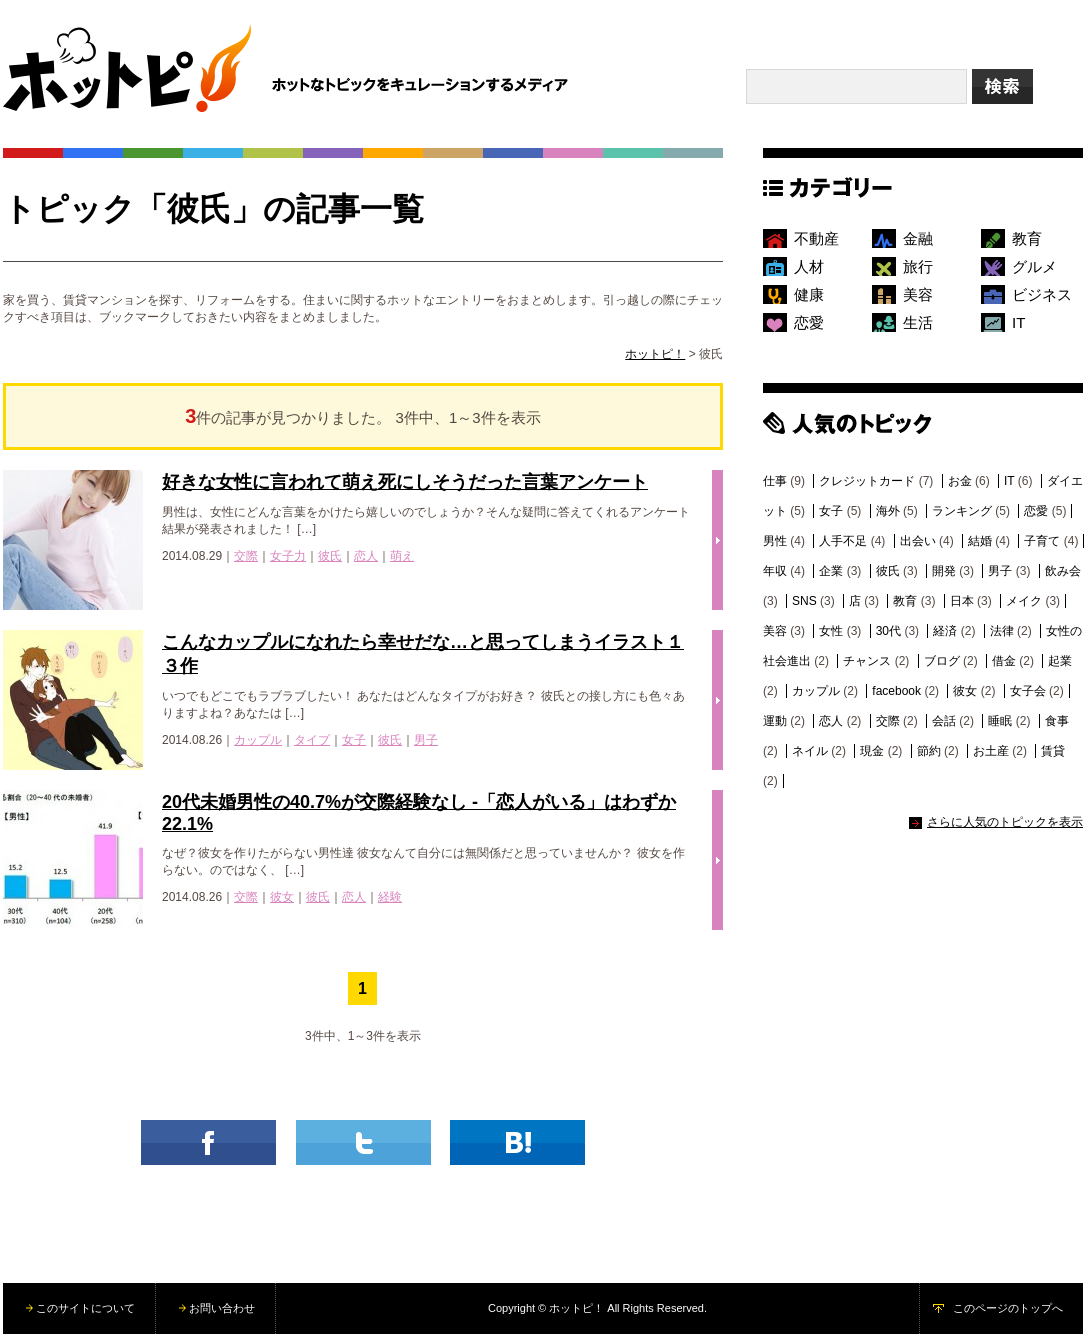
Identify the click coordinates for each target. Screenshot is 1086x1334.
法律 (1002, 631)
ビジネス (1042, 294)
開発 (944, 571)
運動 (775, 721)
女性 (831, 631)
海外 (888, 511)
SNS (804, 601)
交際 (246, 556)
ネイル (810, 751)
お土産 (991, 751)
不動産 (816, 238)
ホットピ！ (655, 354)
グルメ (1034, 266)
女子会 (1028, 691)
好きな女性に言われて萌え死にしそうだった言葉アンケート (405, 482)
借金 (1004, 661)
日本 (962, 601)
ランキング (962, 511)
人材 (809, 266)
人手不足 (843, 541)
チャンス (867, 661)
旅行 (918, 266)
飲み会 (1063, 571)
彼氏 (330, 556)
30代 (888, 631)
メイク (1024, 601)
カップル (258, 740)
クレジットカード (867, 481)
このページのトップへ (1008, 1308)
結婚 (980, 541)
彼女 (282, 897)
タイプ (312, 740)
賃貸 (1053, 751)
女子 (354, 740)
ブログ (942, 661)
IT (1018, 322)
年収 (775, 571)
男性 (775, 541)
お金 (960, 481)
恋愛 (809, 322)
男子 (426, 740)
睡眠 (1000, 721)
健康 (809, 294)
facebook (896, 691)
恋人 (366, 556)
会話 (944, 721)
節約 (929, 751)
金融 (918, 238)
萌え (402, 556)
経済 (945, 631)
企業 (831, 571)
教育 (1027, 238)
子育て (1042, 541)
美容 (918, 294)
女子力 (288, 556)
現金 (872, 751)
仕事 (775, 481)
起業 (1060, 661)
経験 (390, 897)
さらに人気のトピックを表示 (1005, 822)
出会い (918, 541)
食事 (1057, 721)
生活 (918, 322)
